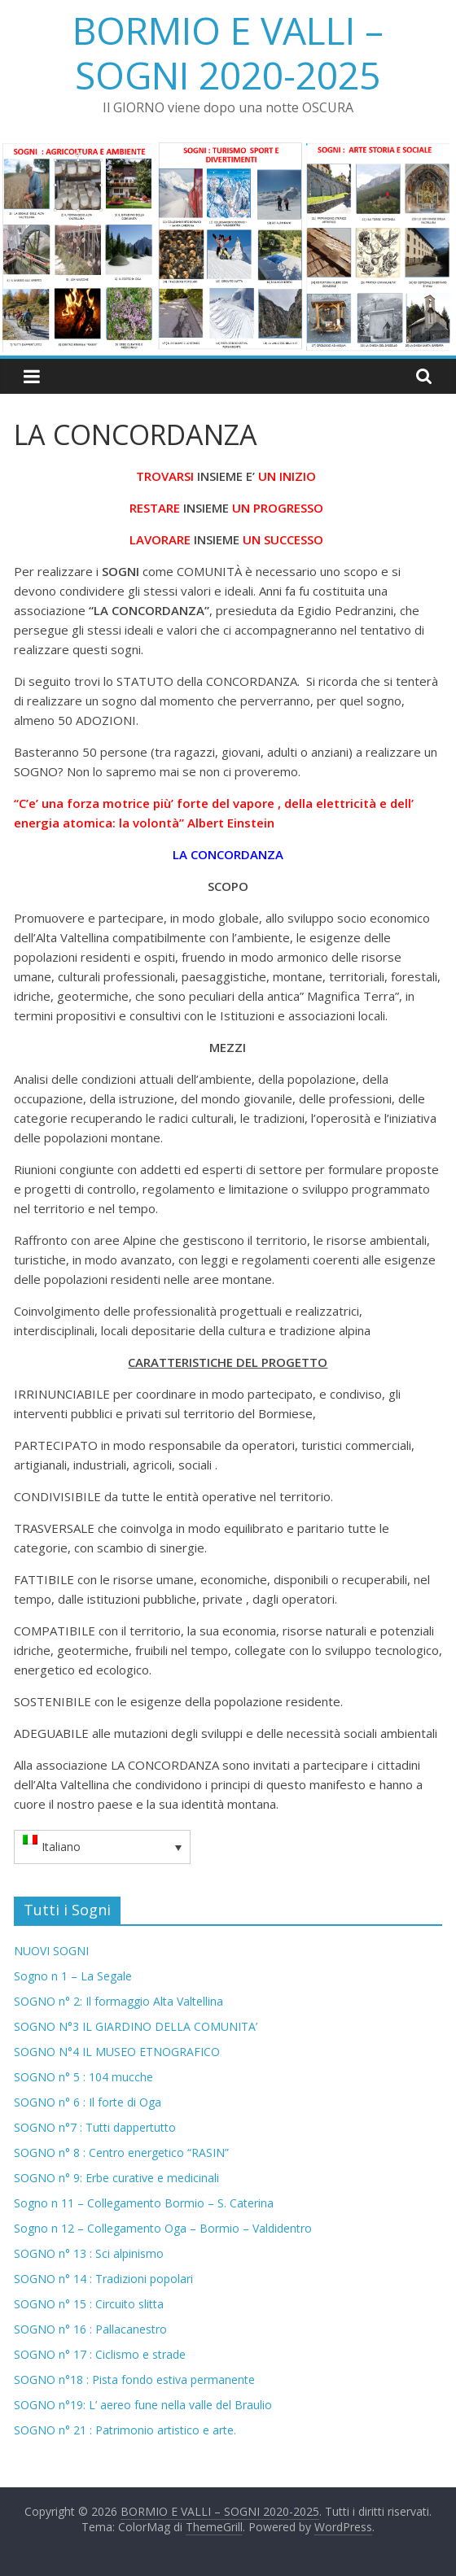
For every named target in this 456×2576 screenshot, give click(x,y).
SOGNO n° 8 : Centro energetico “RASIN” (121, 2152)
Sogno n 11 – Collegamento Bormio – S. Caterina (144, 2203)
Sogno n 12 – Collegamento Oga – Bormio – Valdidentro (163, 2228)
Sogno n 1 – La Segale (73, 1976)
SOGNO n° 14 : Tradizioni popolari (103, 2278)
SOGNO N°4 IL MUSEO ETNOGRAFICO (117, 2051)
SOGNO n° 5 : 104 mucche (83, 2077)
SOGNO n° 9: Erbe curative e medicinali (116, 2177)
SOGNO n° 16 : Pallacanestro (90, 2329)
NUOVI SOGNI (51, 1950)
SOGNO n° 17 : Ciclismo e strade (100, 2354)
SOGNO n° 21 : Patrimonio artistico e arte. (125, 2430)
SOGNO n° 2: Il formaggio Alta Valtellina (118, 2001)
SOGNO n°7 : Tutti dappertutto (95, 2127)
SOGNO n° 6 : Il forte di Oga (87, 2102)
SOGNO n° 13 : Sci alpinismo (89, 2253)
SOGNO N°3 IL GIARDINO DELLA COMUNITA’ (135, 2026)
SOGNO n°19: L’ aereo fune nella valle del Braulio (143, 2404)
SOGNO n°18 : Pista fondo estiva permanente (134, 2379)
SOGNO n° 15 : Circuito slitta (89, 2304)
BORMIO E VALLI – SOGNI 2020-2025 (228, 52)
